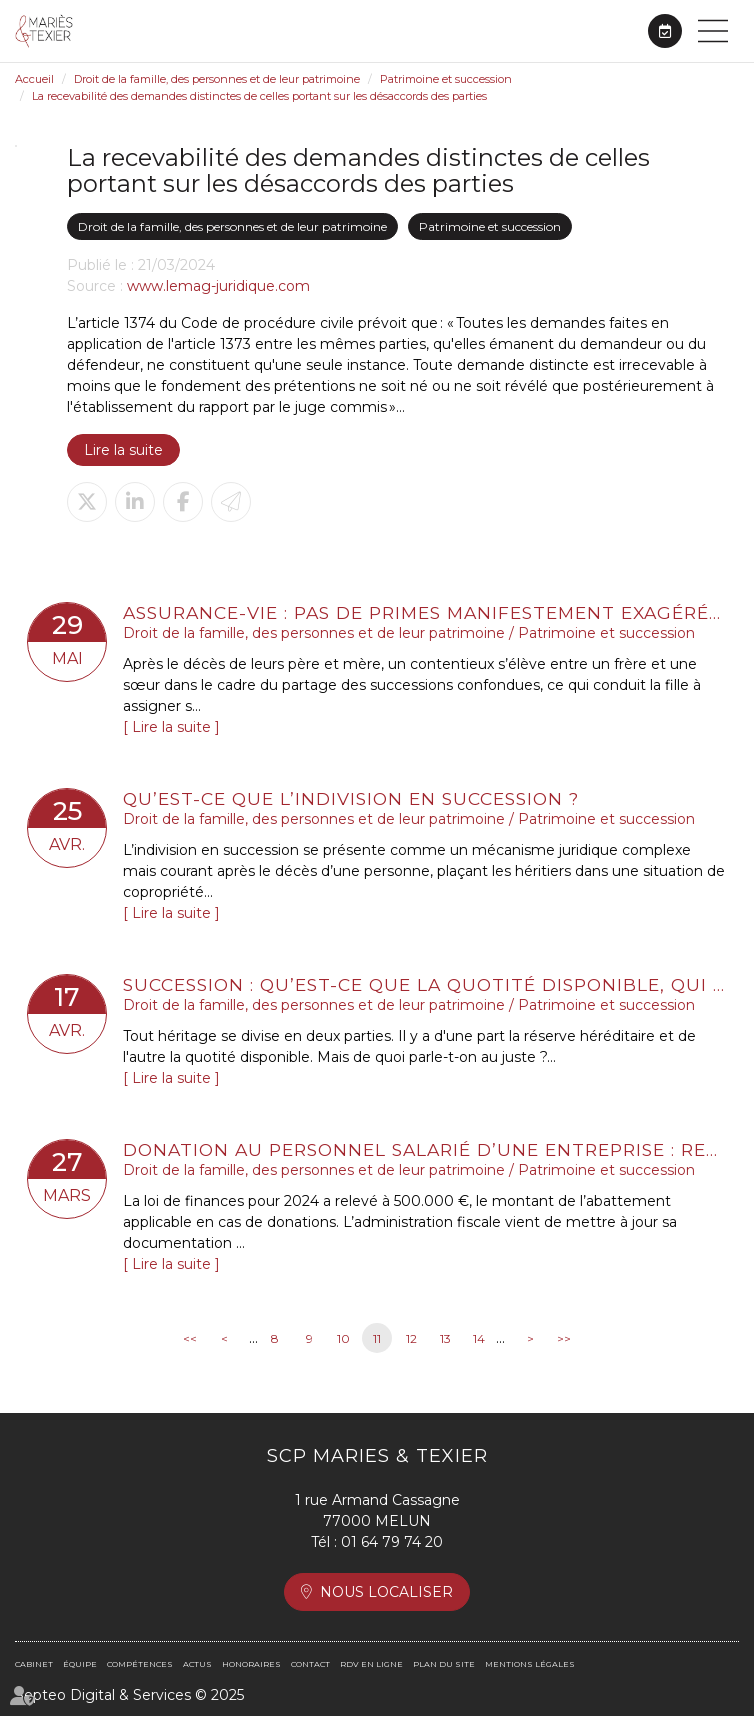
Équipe (80, 1664)
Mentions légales (530, 1664)
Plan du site (444, 1664)
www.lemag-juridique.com (218, 286)
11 (377, 1338)
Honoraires (251, 1664)
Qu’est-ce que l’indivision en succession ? (351, 798)
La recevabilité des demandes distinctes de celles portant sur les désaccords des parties (259, 96)
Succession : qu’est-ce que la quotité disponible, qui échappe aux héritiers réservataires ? (425, 984)
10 (343, 1338)
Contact (310, 1664)
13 (445, 1338)
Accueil (34, 79)
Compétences (140, 1664)
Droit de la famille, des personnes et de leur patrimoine (217, 79)
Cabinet (34, 1664)
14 (479, 1338)
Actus (197, 1664)
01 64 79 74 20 (392, 1542)
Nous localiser (386, 1592)
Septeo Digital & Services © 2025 (129, 1695)
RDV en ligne (665, 31)
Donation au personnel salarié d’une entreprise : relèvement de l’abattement (425, 1149)
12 (411, 1338)
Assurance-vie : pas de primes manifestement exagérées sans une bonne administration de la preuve (425, 612)
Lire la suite (123, 450)
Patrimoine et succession (446, 79)
